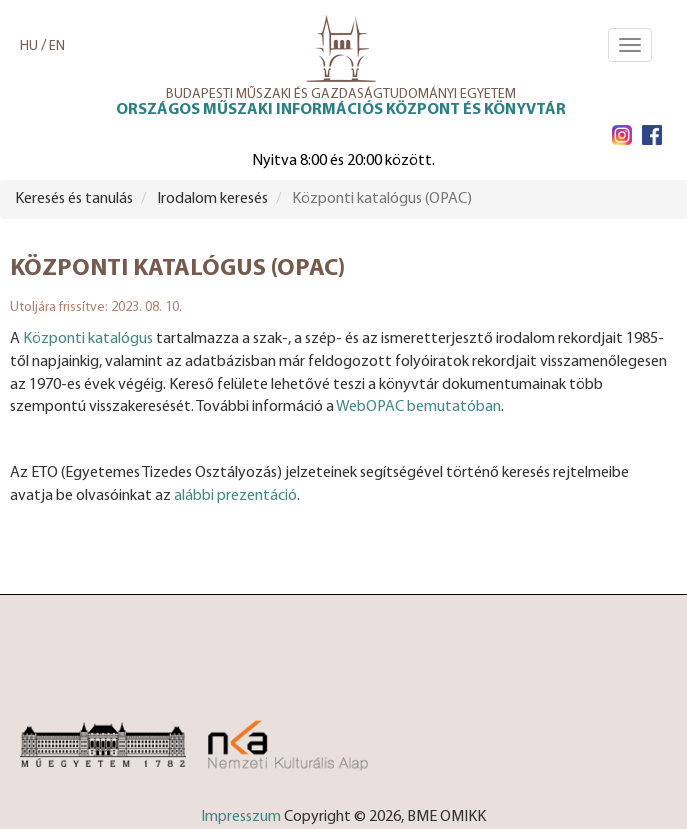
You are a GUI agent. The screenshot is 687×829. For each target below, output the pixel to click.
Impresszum (241, 817)
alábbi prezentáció (235, 496)
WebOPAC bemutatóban (418, 407)
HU (29, 46)
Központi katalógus (88, 339)
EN (57, 46)
